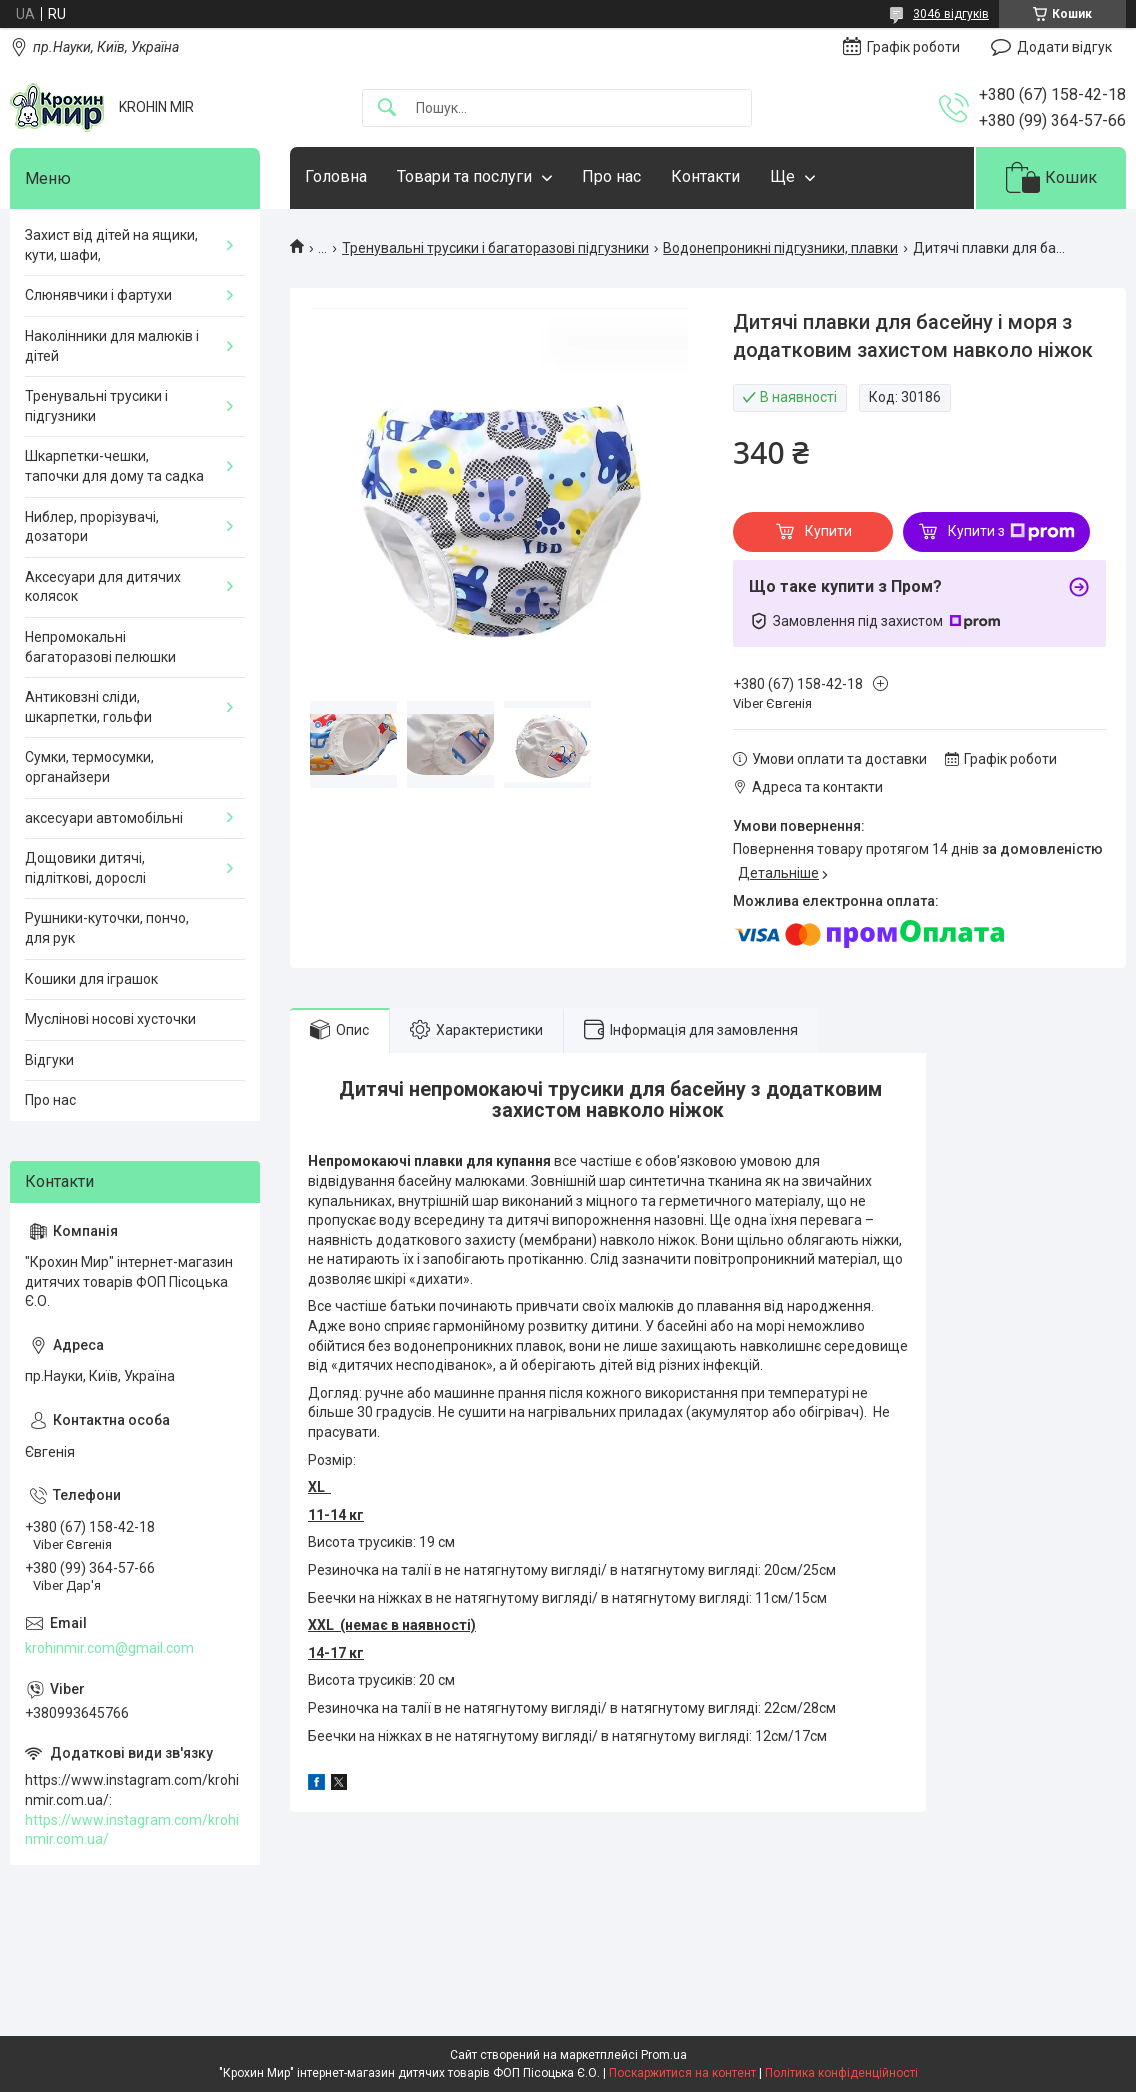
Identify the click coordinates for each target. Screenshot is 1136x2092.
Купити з (1011, 532)
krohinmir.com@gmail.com (109, 1648)
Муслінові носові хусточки (110, 1019)
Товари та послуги (464, 176)
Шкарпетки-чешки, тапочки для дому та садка (114, 466)
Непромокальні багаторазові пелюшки (100, 647)
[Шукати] (387, 108)
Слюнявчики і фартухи (98, 295)
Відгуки (49, 1060)
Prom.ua (664, 2055)
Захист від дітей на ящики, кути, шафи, (111, 245)
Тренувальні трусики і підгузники (96, 406)
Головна (336, 176)
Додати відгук (1064, 47)
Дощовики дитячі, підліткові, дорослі (85, 868)
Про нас (611, 176)
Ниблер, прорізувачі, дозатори (92, 527)
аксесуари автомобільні (104, 818)
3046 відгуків (951, 14)
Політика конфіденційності (841, 2073)
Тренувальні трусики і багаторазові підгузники (495, 248)
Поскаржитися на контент (682, 2073)
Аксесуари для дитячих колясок (103, 587)
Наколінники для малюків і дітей (112, 346)
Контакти (705, 176)
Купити (828, 531)
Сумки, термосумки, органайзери (89, 767)
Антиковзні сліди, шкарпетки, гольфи (88, 707)
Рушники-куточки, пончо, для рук (107, 928)
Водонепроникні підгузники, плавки (780, 248)
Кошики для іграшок (91, 979)
